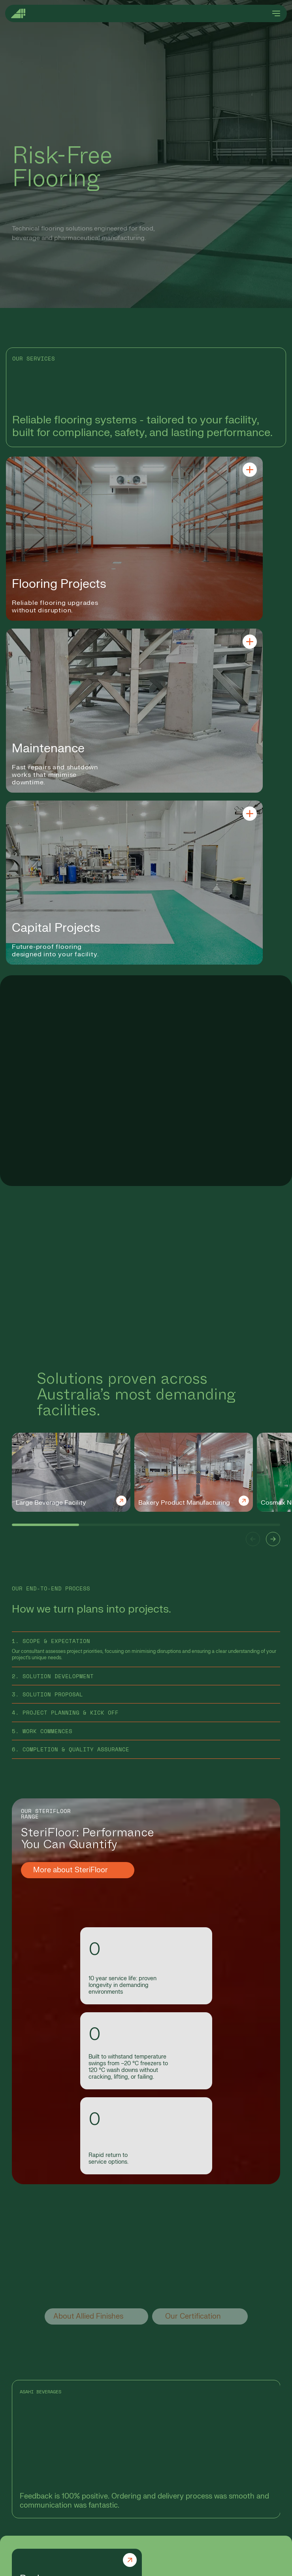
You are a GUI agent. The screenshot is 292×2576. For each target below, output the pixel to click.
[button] (253, 1539)
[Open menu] (276, 13)
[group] (71, 1472)
